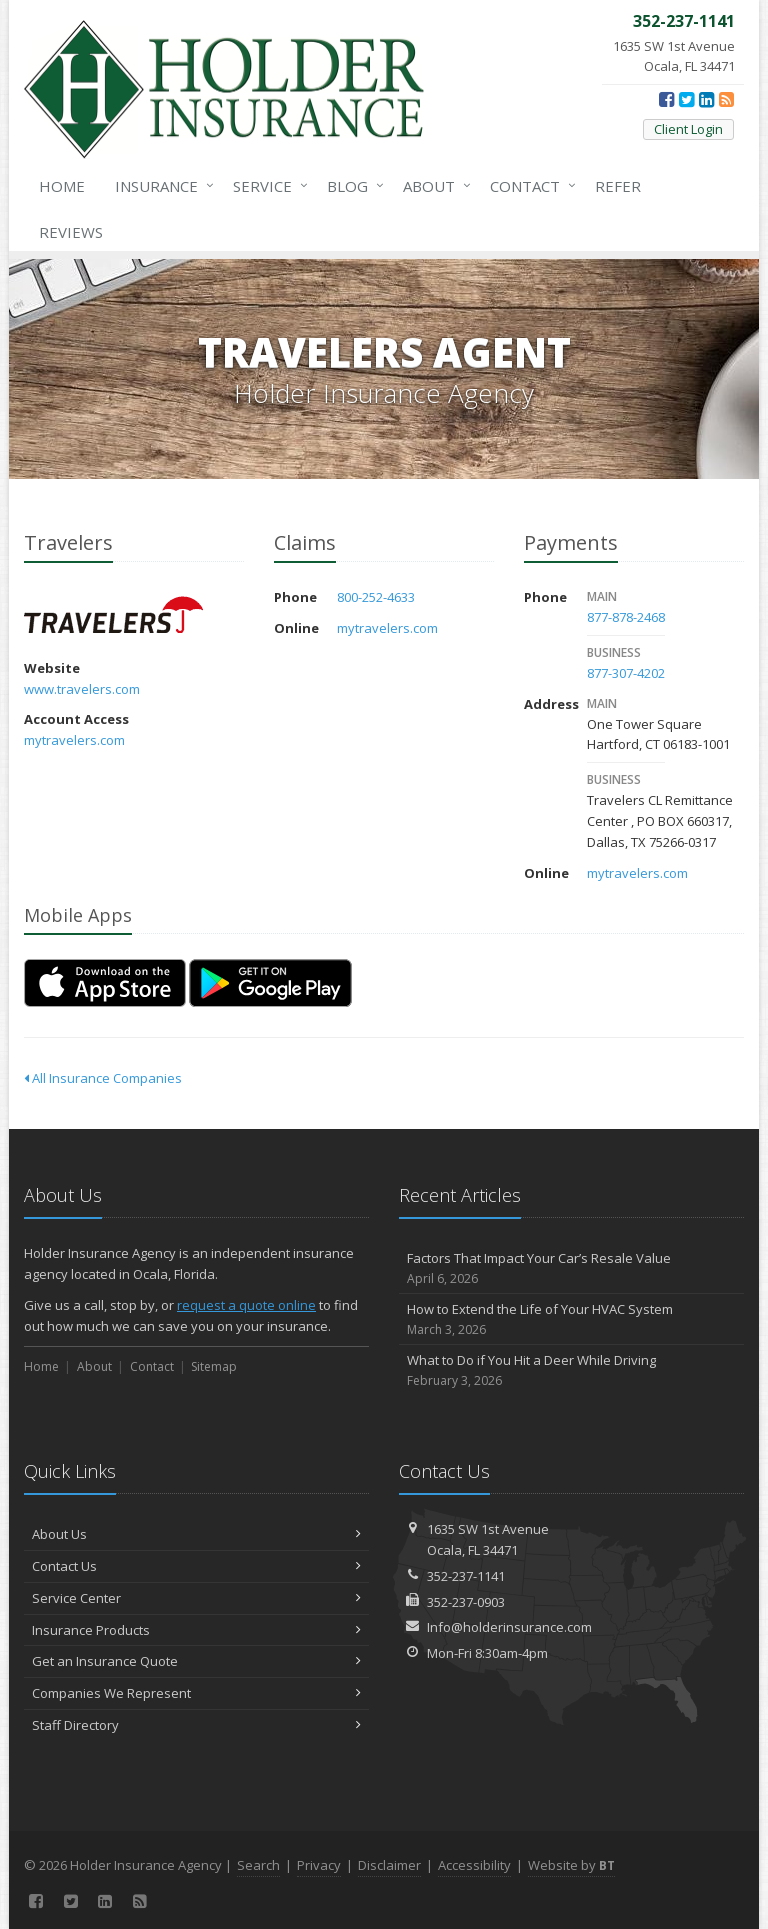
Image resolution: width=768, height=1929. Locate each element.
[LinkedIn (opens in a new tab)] (706, 99)
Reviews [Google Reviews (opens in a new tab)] (71, 232)
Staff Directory (196, 1725)
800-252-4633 (376, 597)
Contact (529, 186)
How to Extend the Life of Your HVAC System (571, 1319)
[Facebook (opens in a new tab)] (666, 99)
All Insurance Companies (103, 1078)
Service (266, 186)
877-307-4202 (626, 673)
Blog (351, 186)
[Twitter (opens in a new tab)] (686, 99)
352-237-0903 (466, 1602)
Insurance (160, 186)
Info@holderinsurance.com (509, 1627)
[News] (726, 99)
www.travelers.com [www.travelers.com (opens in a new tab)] (82, 689)
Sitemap (214, 1366)
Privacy (319, 1865)
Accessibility (474, 1865)
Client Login (688, 129)
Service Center (196, 1598)
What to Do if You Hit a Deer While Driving (571, 1370)
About (433, 186)
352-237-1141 (466, 1576)
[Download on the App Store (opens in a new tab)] (105, 983)
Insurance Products (196, 1630)
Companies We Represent (196, 1693)
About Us (196, 1534)
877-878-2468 (626, 617)
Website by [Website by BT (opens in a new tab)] (571, 1865)
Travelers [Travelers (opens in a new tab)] (113, 614)
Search (258, 1865)
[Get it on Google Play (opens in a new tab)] (270, 983)
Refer (618, 186)
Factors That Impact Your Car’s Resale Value (571, 1268)
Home (62, 186)
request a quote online (246, 1305)
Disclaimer (389, 1865)
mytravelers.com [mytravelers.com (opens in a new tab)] (74, 740)
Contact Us (196, 1566)
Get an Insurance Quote (196, 1661)
